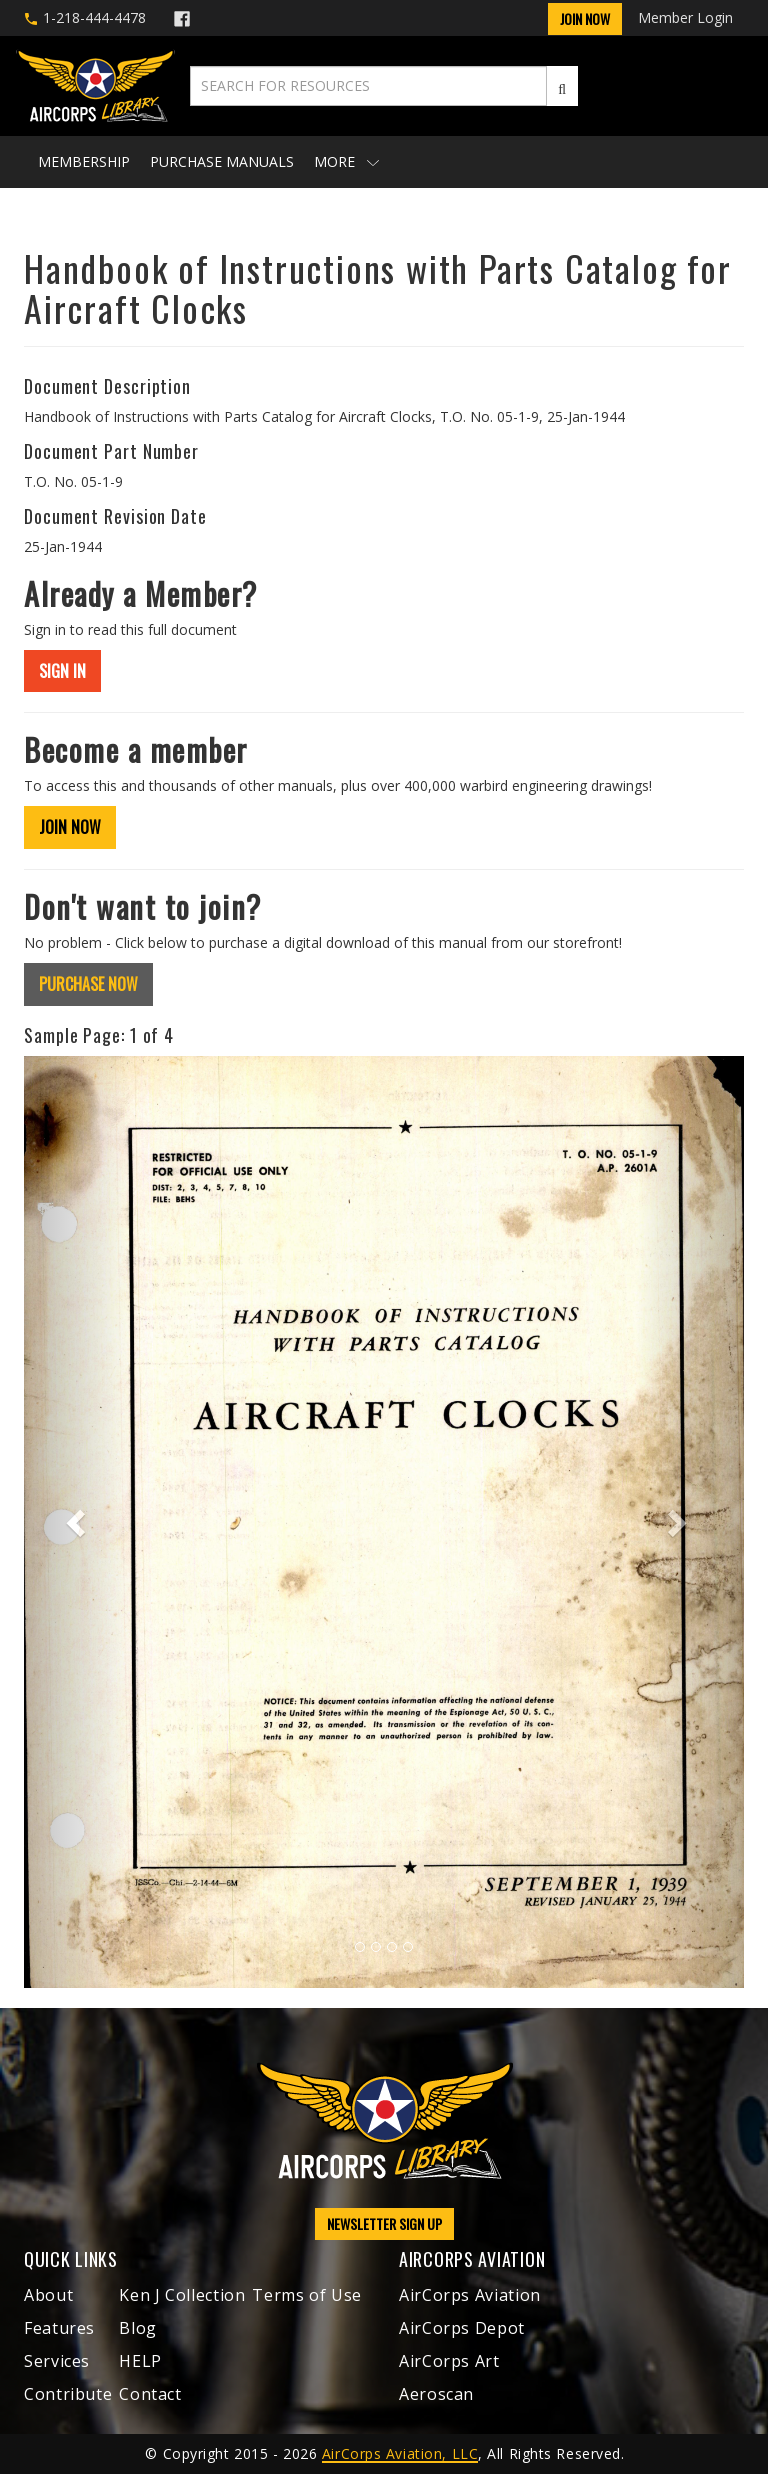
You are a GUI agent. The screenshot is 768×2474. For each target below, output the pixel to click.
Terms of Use (307, 2295)
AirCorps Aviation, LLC (400, 2453)
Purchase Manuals (222, 161)
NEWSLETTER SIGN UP (384, 2223)
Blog (138, 2328)
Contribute (68, 2394)
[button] (78, 1522)
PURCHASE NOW (88, 984)
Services (57, 2361)
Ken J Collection (182, 2295)
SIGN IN (62, 671)
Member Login (685, 17)
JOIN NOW (70, 827)
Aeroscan (436, 2394)
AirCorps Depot (462, 2328)
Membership (84, 161)
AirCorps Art (449, 2361)
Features (59, 2328)
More (346, 161)
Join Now (585, 18)
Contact (150, 2394)
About (48, 2295)
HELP (140, 2361)
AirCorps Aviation (470, 2295)
